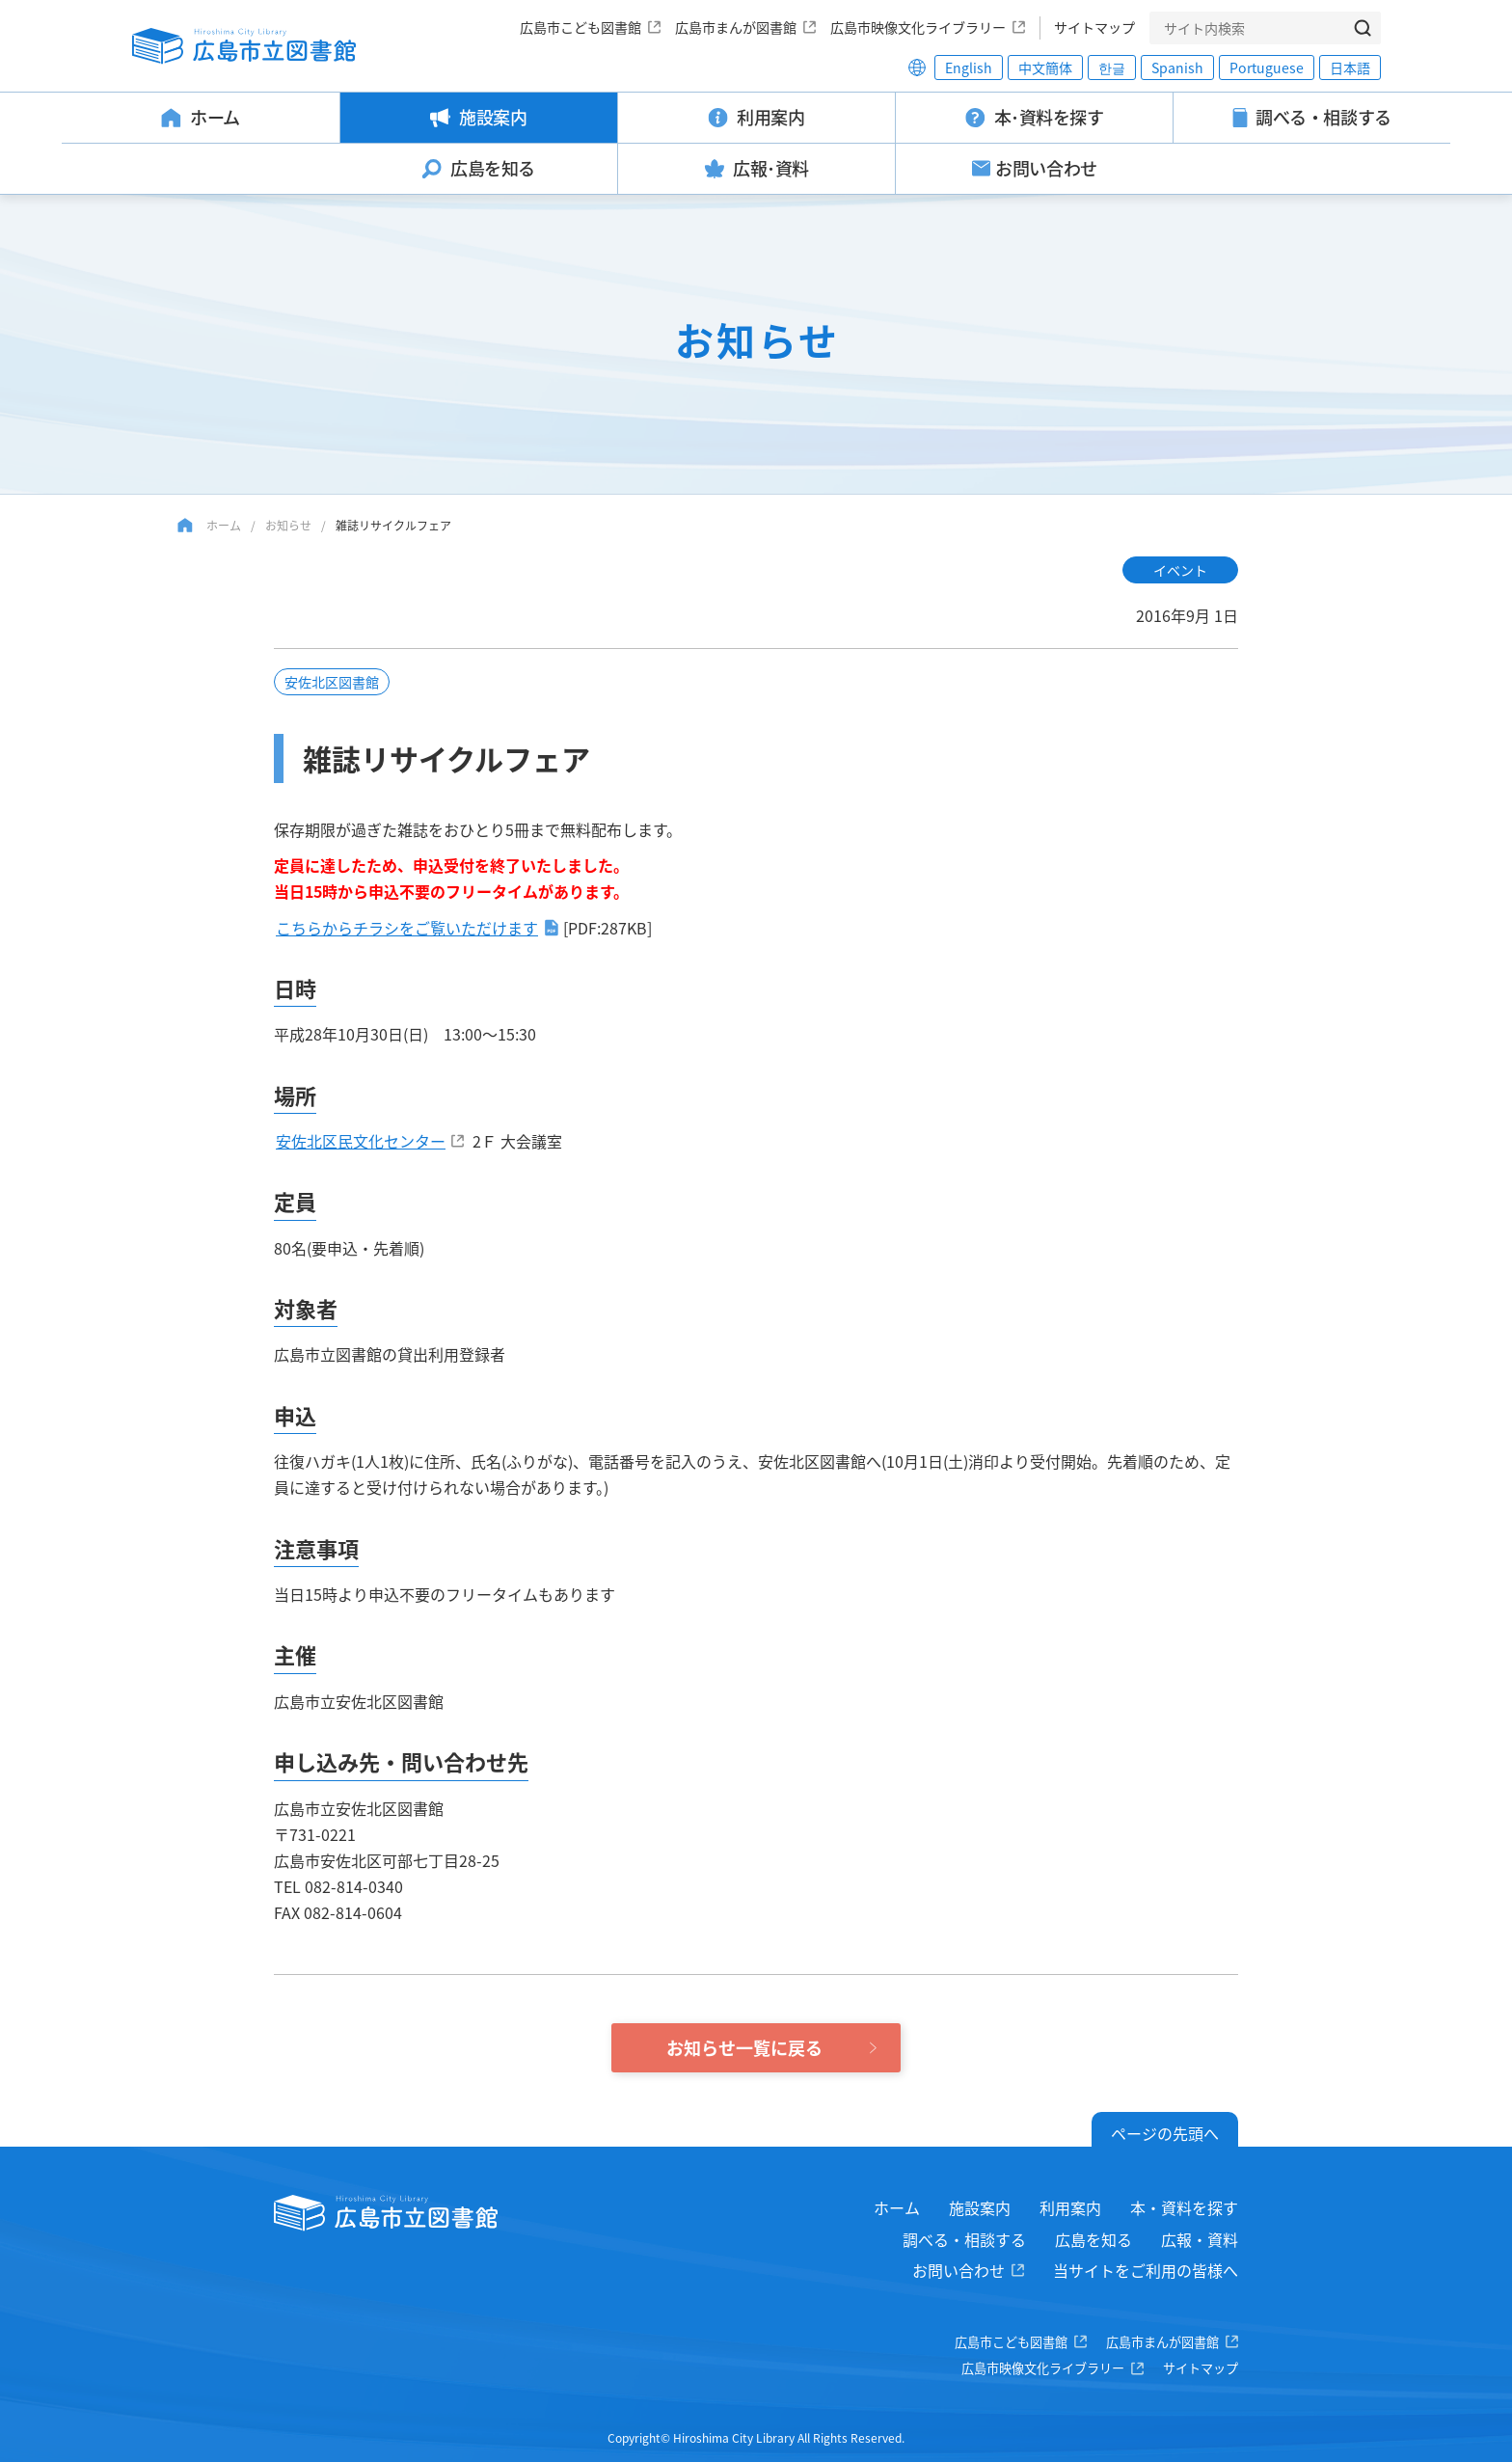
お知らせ (288, 525)
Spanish (1177, 67)
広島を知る (1093, 2239)
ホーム (223, 525)
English (968, 67)
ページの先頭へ (1165, 2133)
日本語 (1350, 67)
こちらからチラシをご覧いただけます (407, 927)
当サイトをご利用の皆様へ (1145, 2270)
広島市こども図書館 (580, 27)
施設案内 (980, 2207)
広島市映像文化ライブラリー (918, 27)
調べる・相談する (964, 2239)
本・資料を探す (1184, 2207)
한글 (1111, 67)
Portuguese (1266, 67)
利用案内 (1070, 2207)
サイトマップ (1094, 27)
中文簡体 (1045, 67)
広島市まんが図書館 (735, 27)
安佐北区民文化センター (361, 1140)
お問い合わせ (958, 2270)
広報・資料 (1199, 2239)
